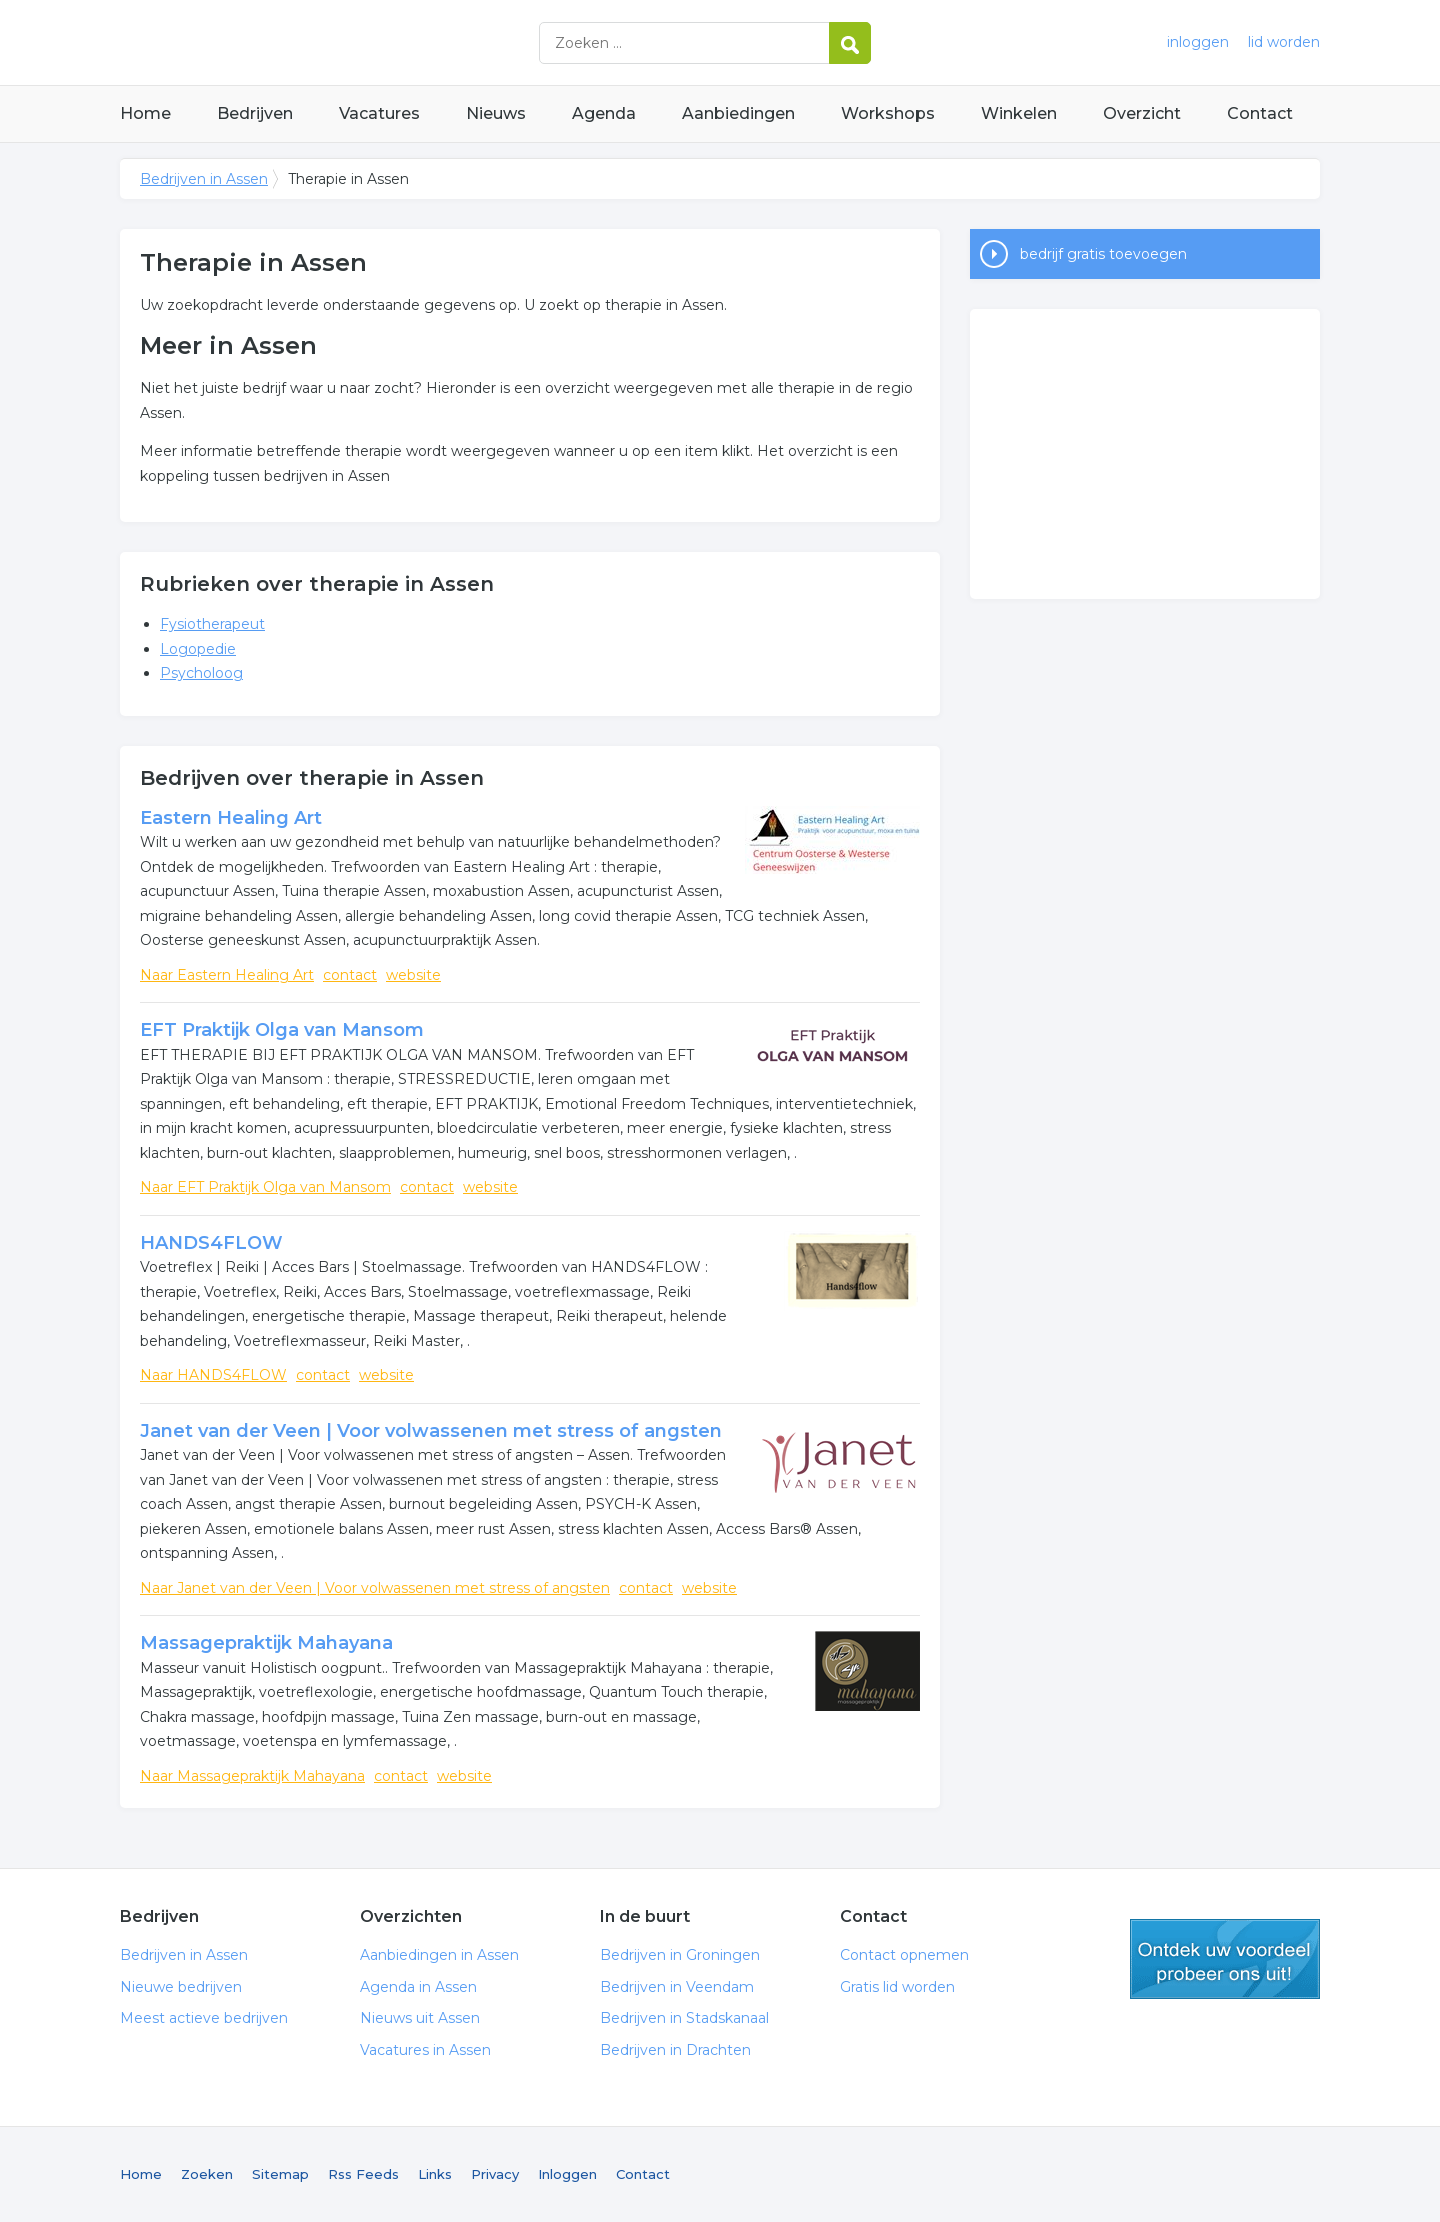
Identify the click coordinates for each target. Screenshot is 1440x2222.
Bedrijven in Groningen (680, 1955)
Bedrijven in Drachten (675, 2050)
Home (145, 113)
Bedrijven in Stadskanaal (684, 2018)
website (413, 975)
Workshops (888, 113)
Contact (1260, 113)
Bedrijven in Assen (370, 42)
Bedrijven (255, 113)
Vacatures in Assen (425, 2050)
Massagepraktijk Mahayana (266, 1643)
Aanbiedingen (738, 113)
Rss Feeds (363, 2174)
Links (435, 2174)
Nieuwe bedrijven (181, 1987)
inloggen (1198, 42)
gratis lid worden (1225, 1959)
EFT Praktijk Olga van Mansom (282, 1030)
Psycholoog (201, 673)
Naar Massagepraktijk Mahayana (252, 1776)
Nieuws (496, 113)
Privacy (495, 2174)
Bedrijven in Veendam (677, 1987)
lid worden (1284, 42)
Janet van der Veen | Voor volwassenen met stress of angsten (431, 1431)
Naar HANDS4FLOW (213, 1375)
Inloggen (567, 2174)
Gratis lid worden (897, 1987)
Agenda (604, 113)
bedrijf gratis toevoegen (1103, 254)
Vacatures (379, 113)
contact (350, 975)
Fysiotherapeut (212, 624)
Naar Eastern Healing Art (227, 975)
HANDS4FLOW (211, 1243)
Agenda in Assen (418, 1987)
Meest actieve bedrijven (204, 2018)
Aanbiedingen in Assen (439, 1955)
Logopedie (198, 649)
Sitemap (280, 2174)
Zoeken (207, 2174)
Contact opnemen (904, 1955)
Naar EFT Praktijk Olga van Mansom (265, 1187)
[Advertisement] (1145, 454)
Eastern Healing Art (231, 818)
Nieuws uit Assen (420, 2018)
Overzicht (1142, 113)
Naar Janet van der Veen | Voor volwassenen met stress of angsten (375, 1588)
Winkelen (1019, 113)
